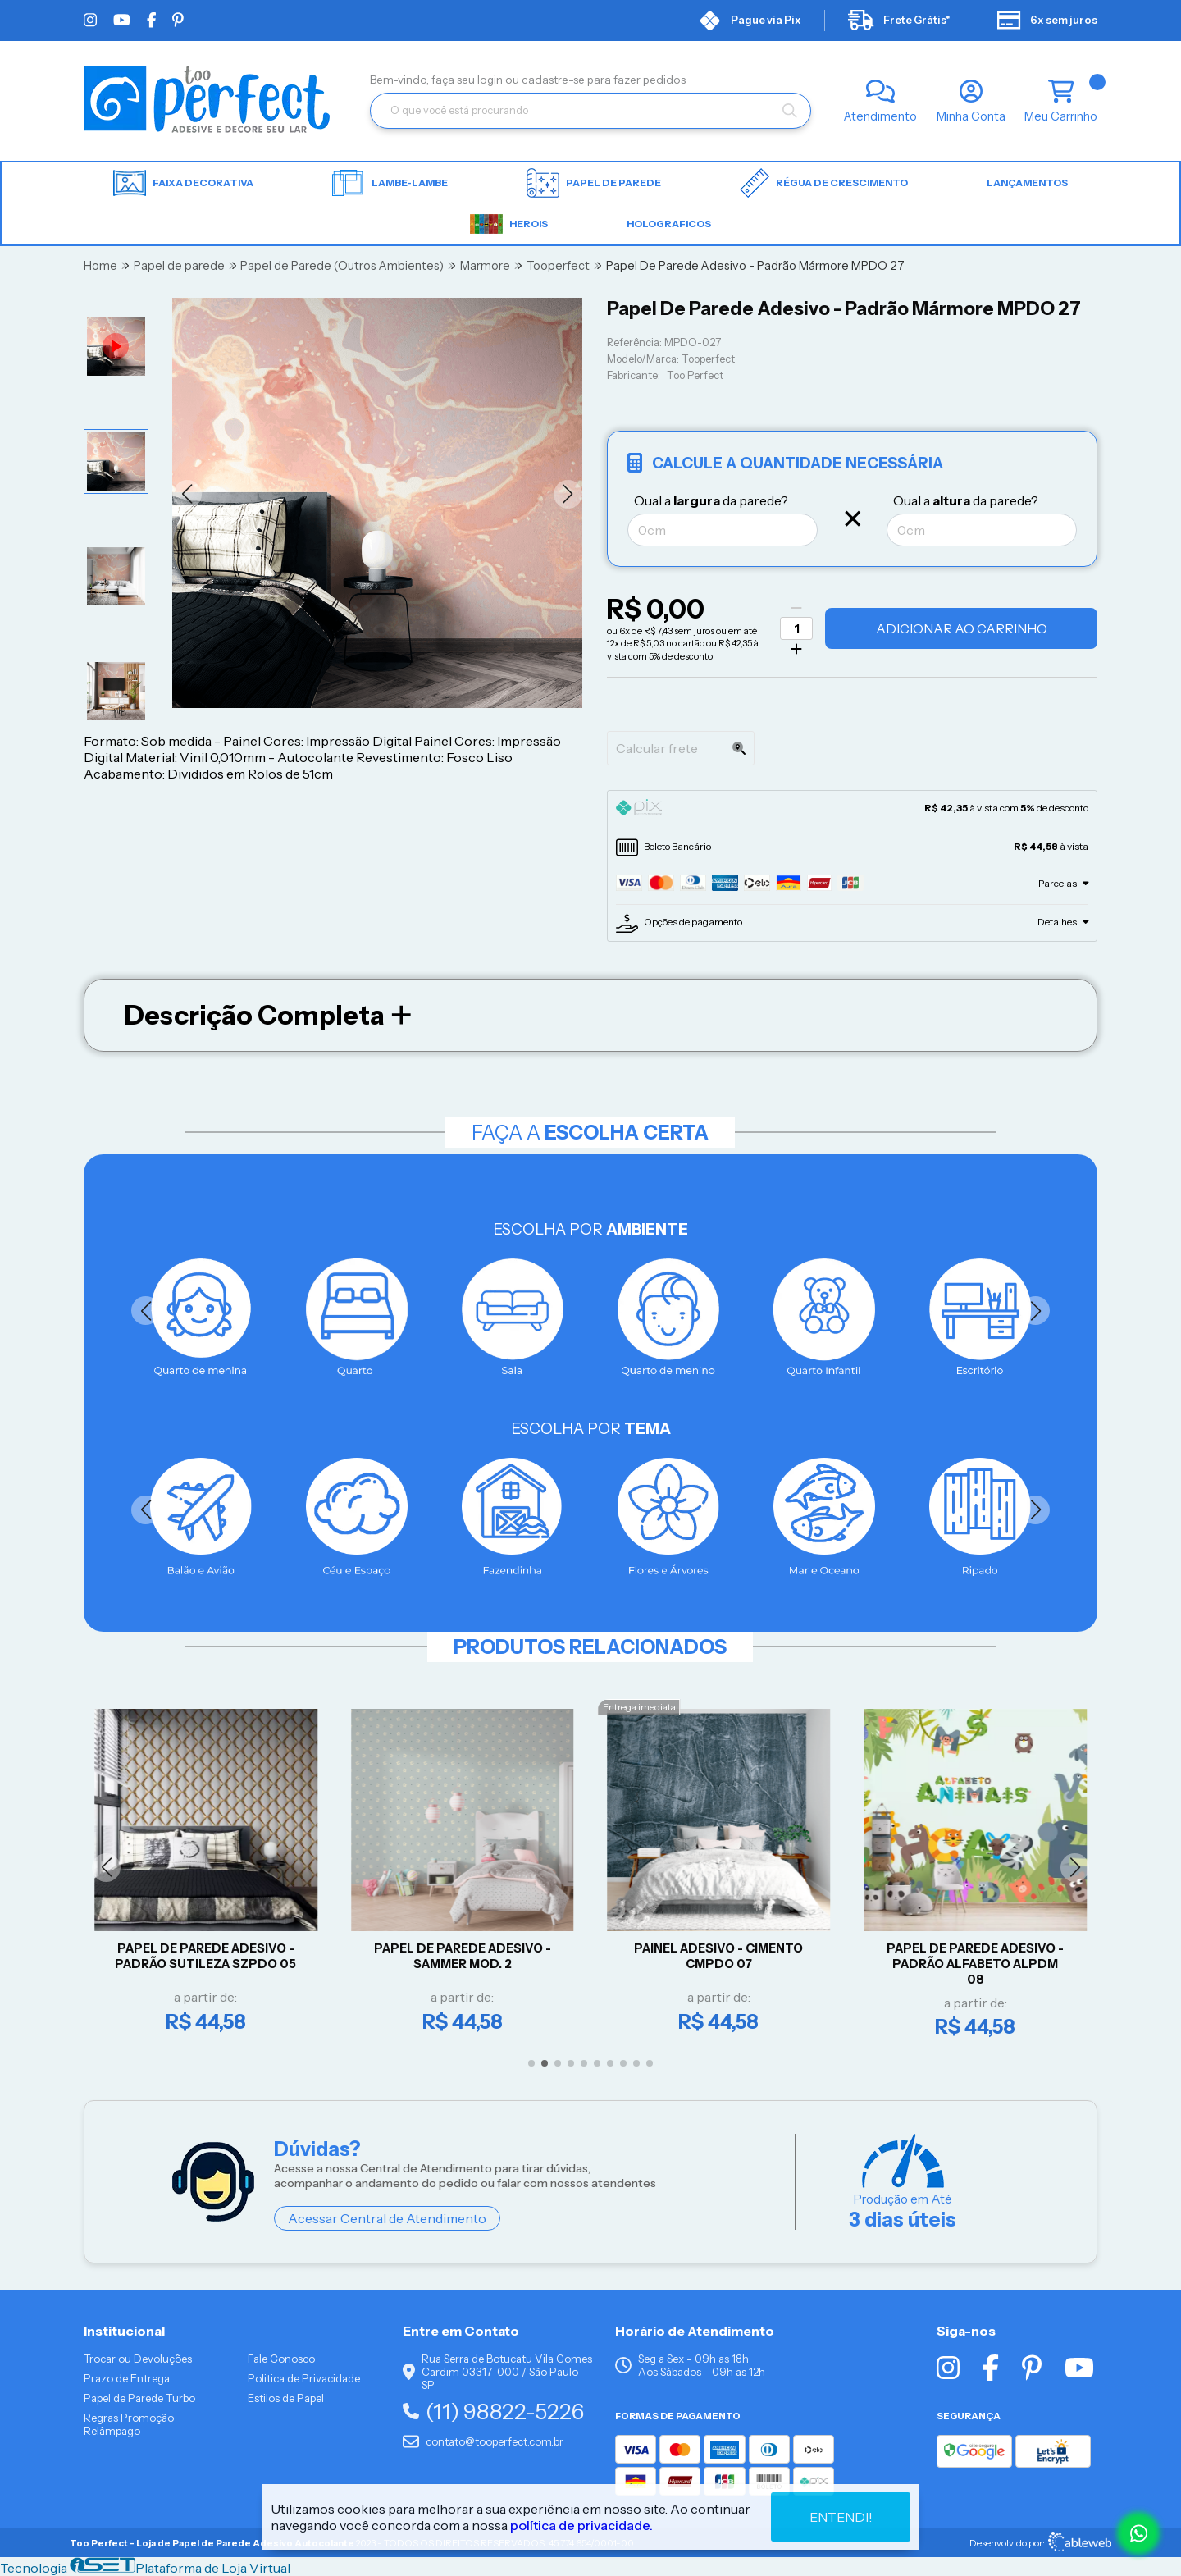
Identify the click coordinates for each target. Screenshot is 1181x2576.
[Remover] (796, 608)
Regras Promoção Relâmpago (129, 2424)
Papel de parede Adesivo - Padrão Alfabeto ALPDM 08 (978, 1963)
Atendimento (880, 116)
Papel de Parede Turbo (139, 2398)
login (491, 79)
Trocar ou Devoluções (138, 2358)
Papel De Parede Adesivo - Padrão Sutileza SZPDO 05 (209, 1956)
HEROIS (509, 224)
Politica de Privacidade (304, 2378)
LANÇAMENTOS (1027, 182)
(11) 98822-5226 (493, 2411)
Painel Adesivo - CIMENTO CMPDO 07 (722, 1956)
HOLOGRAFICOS (669, 223)
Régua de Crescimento (824, 183)
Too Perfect (695, 375)
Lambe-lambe (390, 183)
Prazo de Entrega (127, 2378)
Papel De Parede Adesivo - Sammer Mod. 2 (465, 1956)
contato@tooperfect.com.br (483, 2441)
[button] (187, 494)
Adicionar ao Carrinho (961, 628)
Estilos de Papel (286, 2398)
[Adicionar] (796, 649)
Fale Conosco (281, 2358)
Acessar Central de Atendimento (387, 2218)
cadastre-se (554, 79)
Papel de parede (594, 183)
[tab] (852, 810)
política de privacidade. (581, 2525)
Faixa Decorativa (183, 183)
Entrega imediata (642, 1707)
